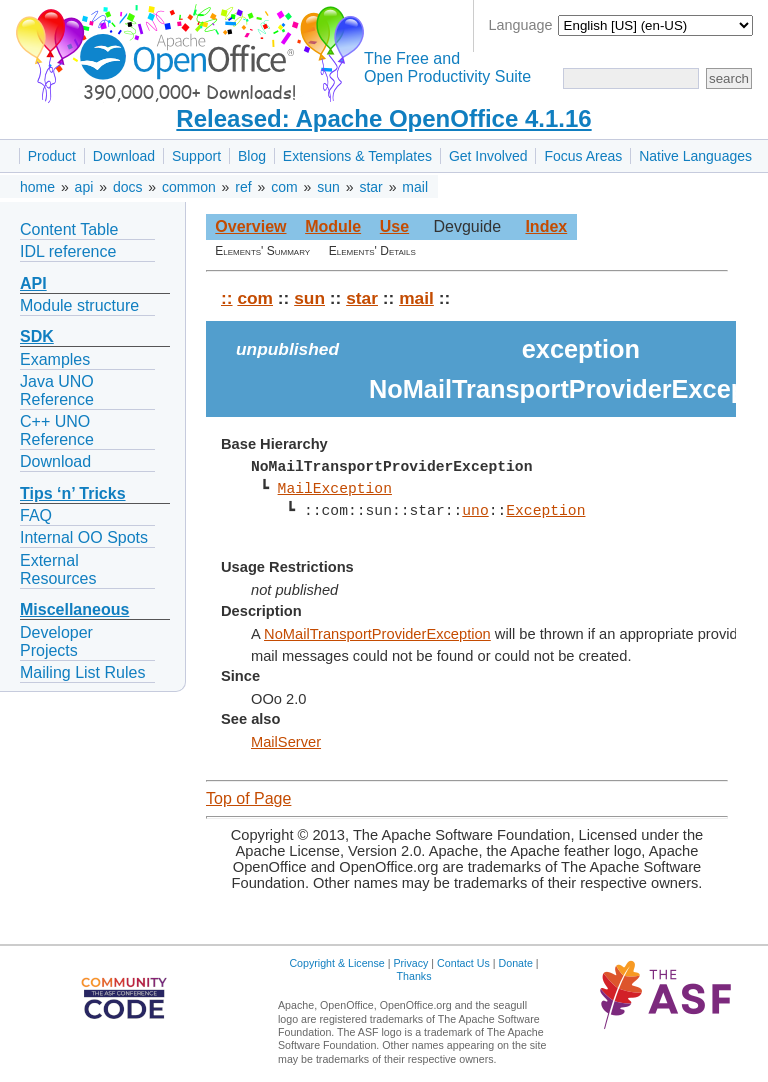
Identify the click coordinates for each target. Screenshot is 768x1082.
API (33, 283)
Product (52, 156)
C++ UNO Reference (57, 430)
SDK (37, 336)
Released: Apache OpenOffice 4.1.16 (383, 118)
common (189, 187)
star (370, 187)
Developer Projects (56, 641)
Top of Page (248, 798)
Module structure (79, 305)
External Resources (58, 569)
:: (227, 298)
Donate (516, 963)
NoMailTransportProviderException (377, 634)
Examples (55, 359)
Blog (252, 156)
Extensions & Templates (357, 156)
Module (333, 226)
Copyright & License (336, 963)
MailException (334, 489)
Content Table (69, 229)
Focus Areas (583, 156)
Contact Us (463, 963)
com (284, 187)
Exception (545, 511)
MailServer (286, 742)
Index (546, 226)
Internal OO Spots (84, 537)
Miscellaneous (74, 609)
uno (475, 511)
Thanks (414, 976)
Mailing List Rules (82, 672)
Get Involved (488, 156)
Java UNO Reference (57, 390)
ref (243, 187)
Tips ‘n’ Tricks (73, 493)
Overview (250, 226)
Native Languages (695, 156)
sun (328, 187)
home (37, 187)
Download (124, 156)
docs (128, 187)
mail (415, 187)
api (84, 187)
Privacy (410, 963)
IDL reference (68, 251)
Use (394, 226)
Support (196, 156)
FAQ (36, 515)
